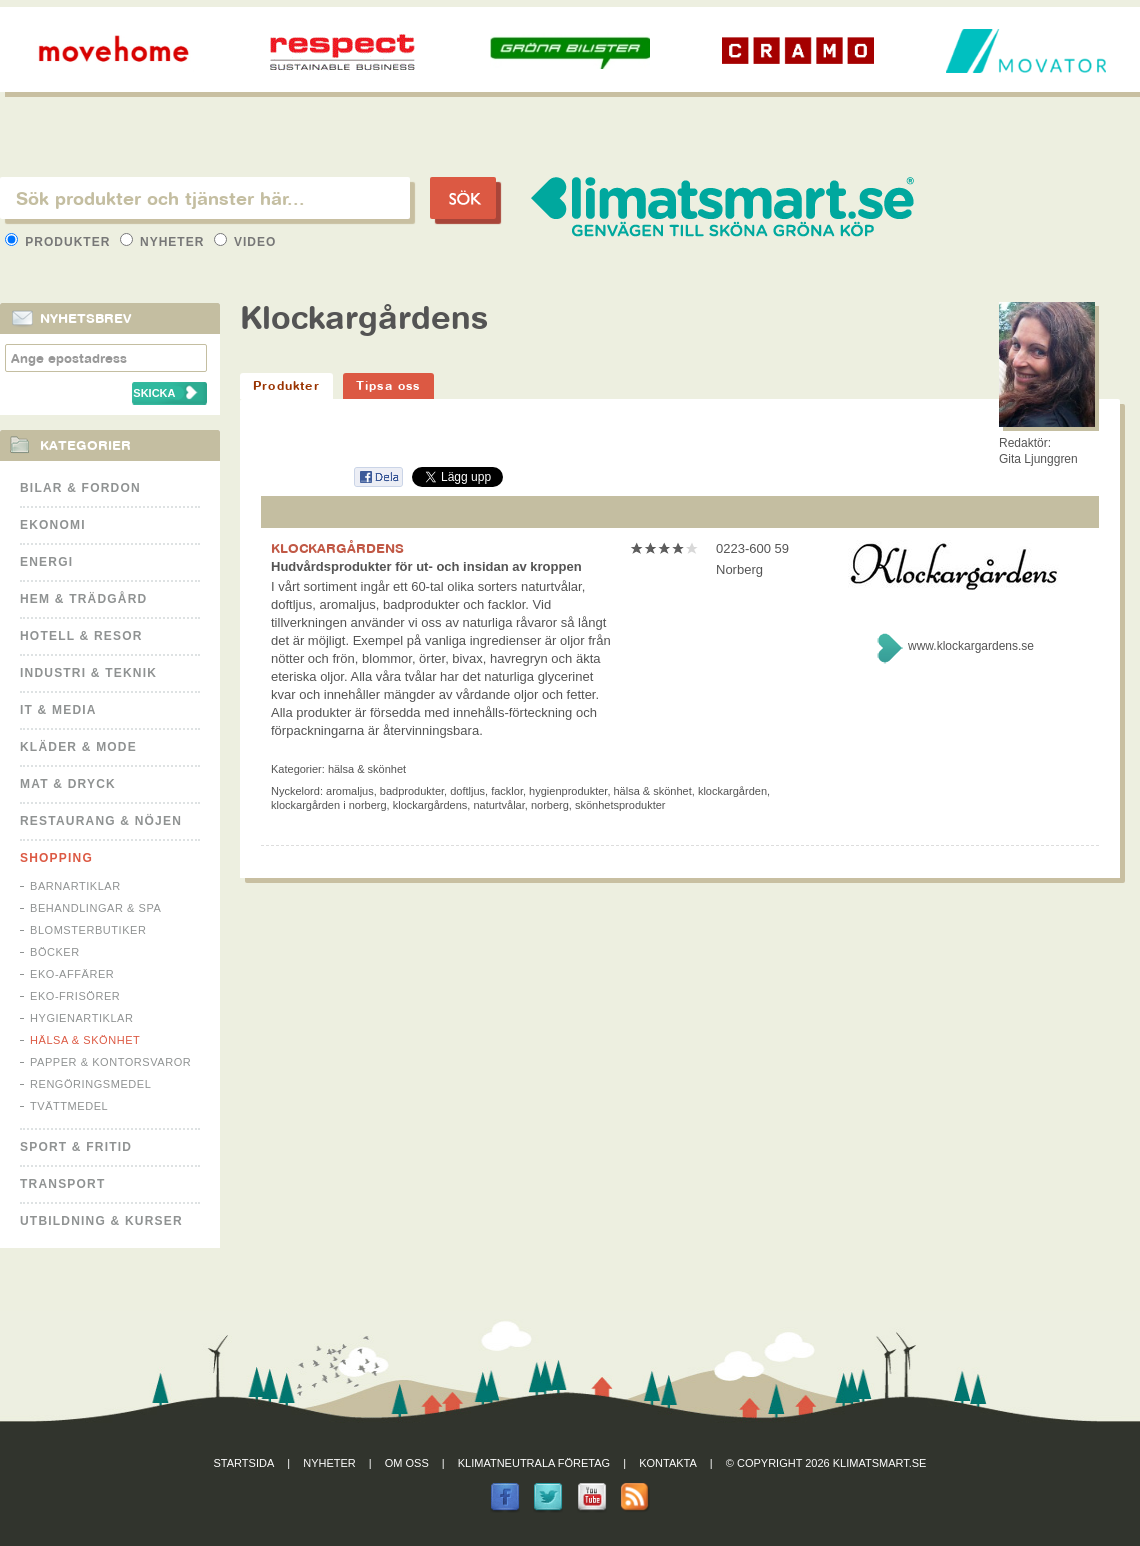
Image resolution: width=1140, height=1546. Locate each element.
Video (245, 242)
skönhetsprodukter (620, 805)
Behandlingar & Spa (95, 908)
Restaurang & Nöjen (101, 821)
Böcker (55, 952)
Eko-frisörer (75, 996)
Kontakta (668, 1463)
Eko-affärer (72, 974)
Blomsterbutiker (88, 930)
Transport (62, 1184)
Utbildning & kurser (101, 1221)
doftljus (467, 791)
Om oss (407, 1463)
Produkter (60, 242)
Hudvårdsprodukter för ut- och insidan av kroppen (426, 566)
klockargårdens (430, 805)
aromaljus (350, 791)
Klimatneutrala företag (534, 1463)
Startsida (244, 1463)
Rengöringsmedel (90, 1084)
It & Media (58, 710)
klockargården (732, 791)
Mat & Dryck (68, 784)
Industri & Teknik (88, 673)
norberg (550, 805)
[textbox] (205, 198)
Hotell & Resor (81, 636)
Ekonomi (53, 525)
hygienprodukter (568, 791)
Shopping (56, 858)
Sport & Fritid (76, 1147)
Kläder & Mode (78, 747)
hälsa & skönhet (653, 791)
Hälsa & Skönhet (85, 1040)
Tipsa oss (388, 385)
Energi (46, 562)
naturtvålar (498, 805)
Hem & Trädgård (83, 599)
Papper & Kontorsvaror (110, 1062)
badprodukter (412, 791)
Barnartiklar (75, 886)
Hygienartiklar (81, 1018)
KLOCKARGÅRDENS (337, 548)
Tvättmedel (69, 1106)
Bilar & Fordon (80, 488)
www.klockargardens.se (971, 646)
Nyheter (164, 242)
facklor (507, 791)
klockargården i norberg (329, 805)
